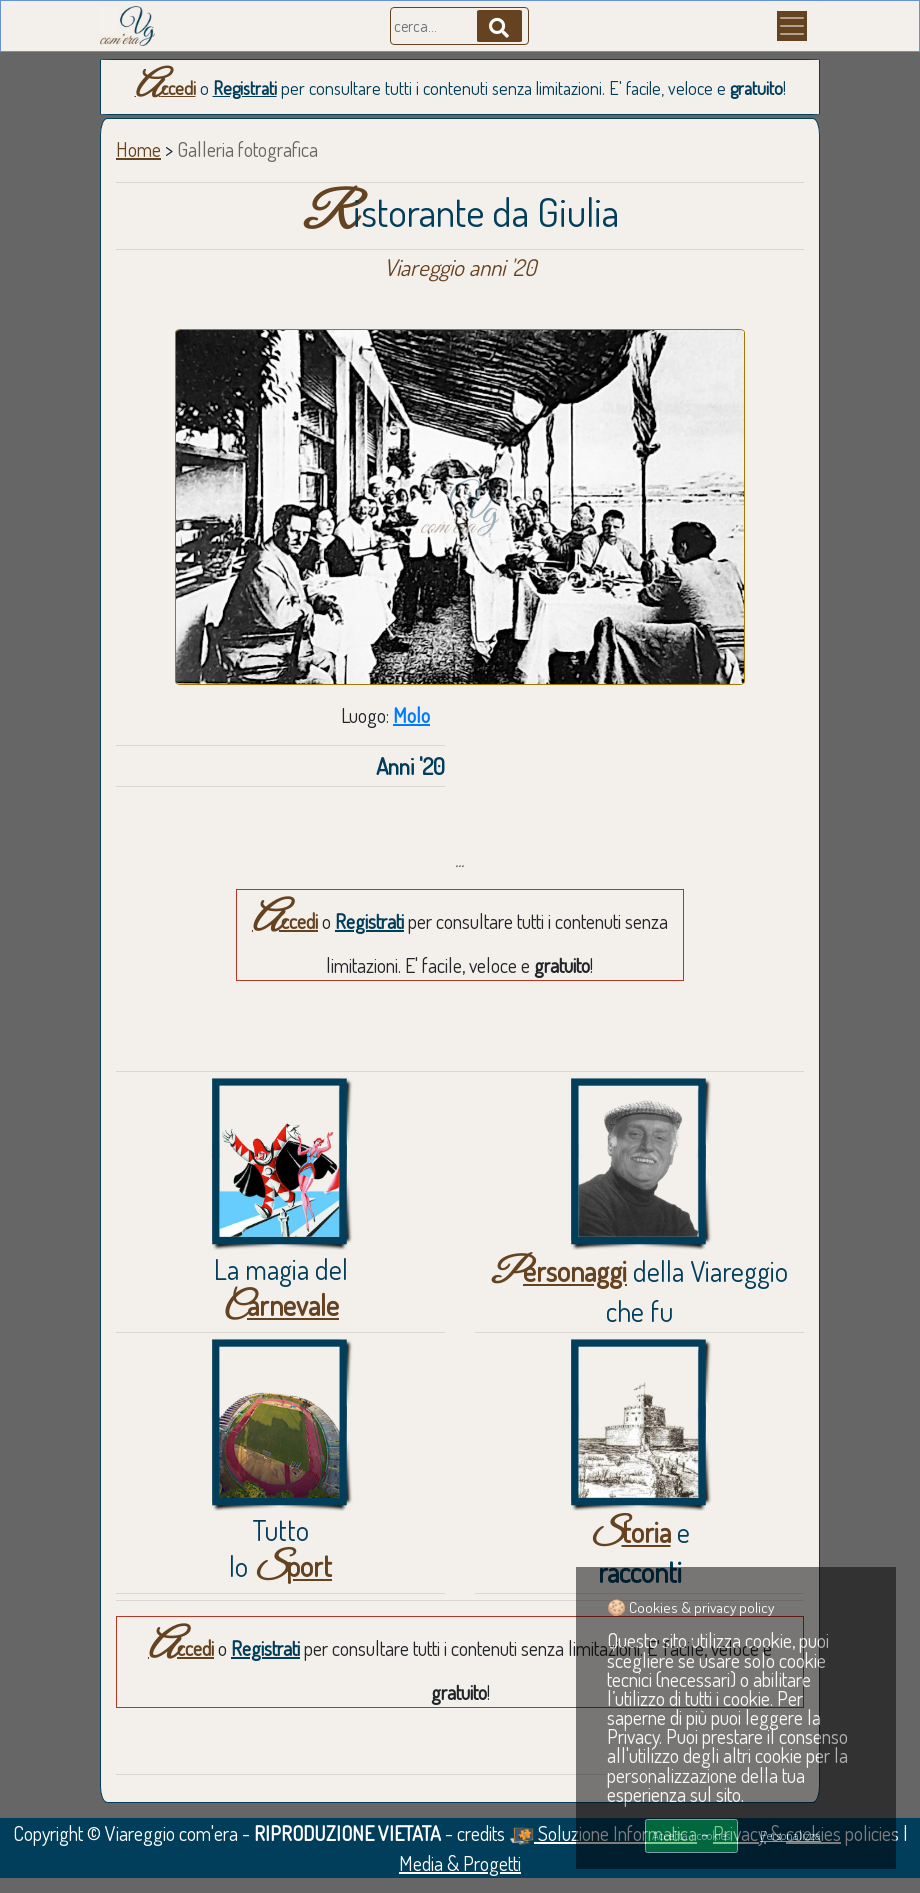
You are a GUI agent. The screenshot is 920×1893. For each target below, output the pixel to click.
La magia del (281, 1287)
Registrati (245, 88)
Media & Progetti (460, 1863)
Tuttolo (280, 1548)
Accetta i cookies (691, 1835)
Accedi (165, 88)
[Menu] (792, 26)
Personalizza (790, 1835)
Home (138, 149)
